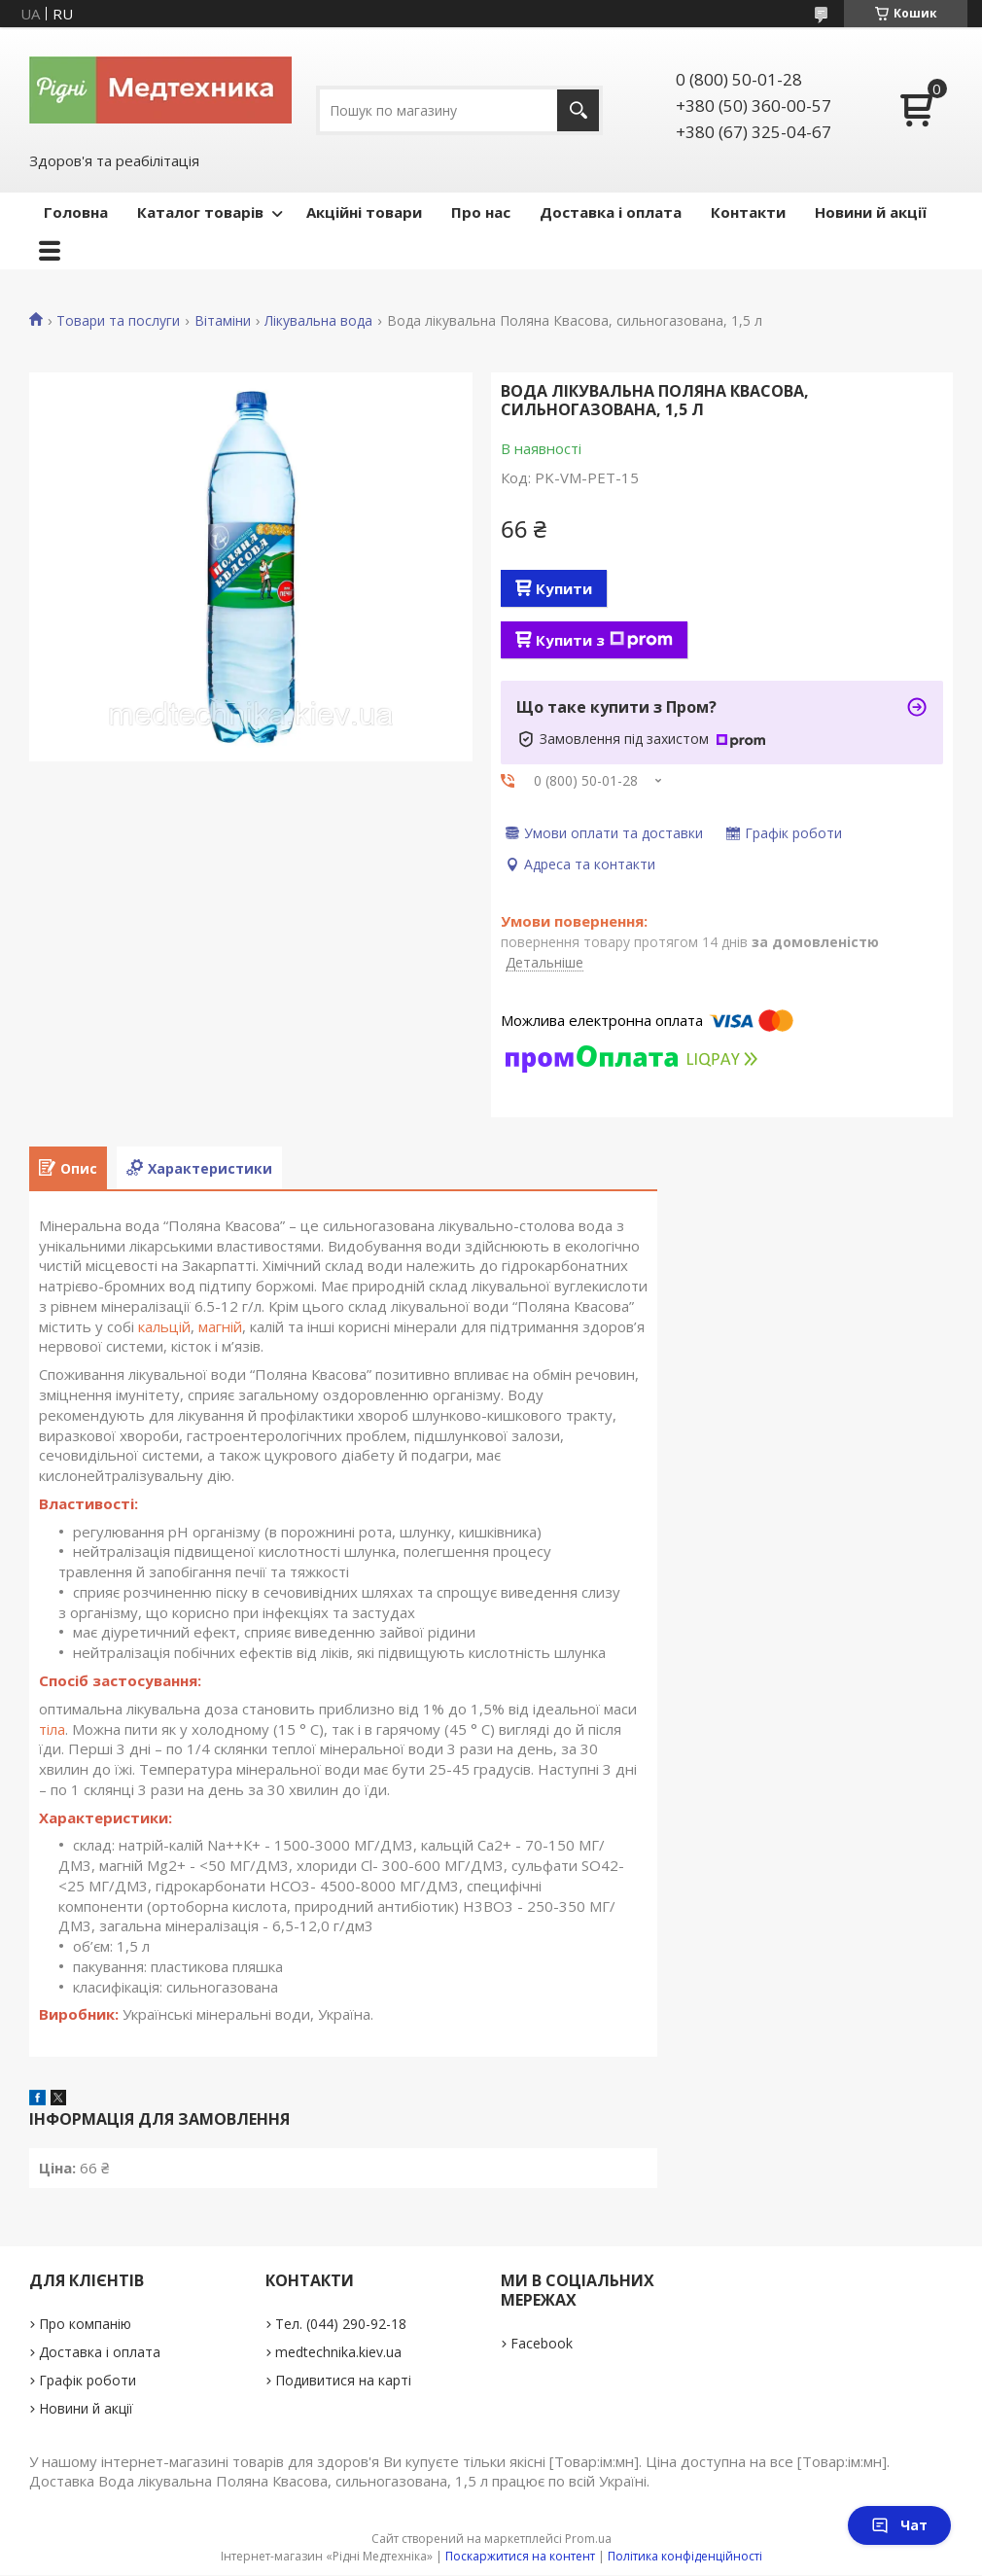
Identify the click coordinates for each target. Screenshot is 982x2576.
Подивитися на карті (343, 2380)
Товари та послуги (118, 321)
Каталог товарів (200, 212)
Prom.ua (588, 2538)
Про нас (480, 212)
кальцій (164, 1326)
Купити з (604, 640)
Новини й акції (871, 212)
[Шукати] (578, 110)
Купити (564, 588)
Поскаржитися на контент (520, 2556)
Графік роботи (87, 2380)
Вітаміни (222, 321)
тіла (52, 1729)
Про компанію (85, 2323)
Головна (76, 212)
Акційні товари (364, 212)
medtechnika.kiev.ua (338, 2352)
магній (220, 1326)
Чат (899, 2525)
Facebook (541, 2343)
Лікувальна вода (318, 321)
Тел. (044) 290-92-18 (340, 2323)
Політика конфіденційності (685, 2556)
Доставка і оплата (611, 212)
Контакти (748, 212)
